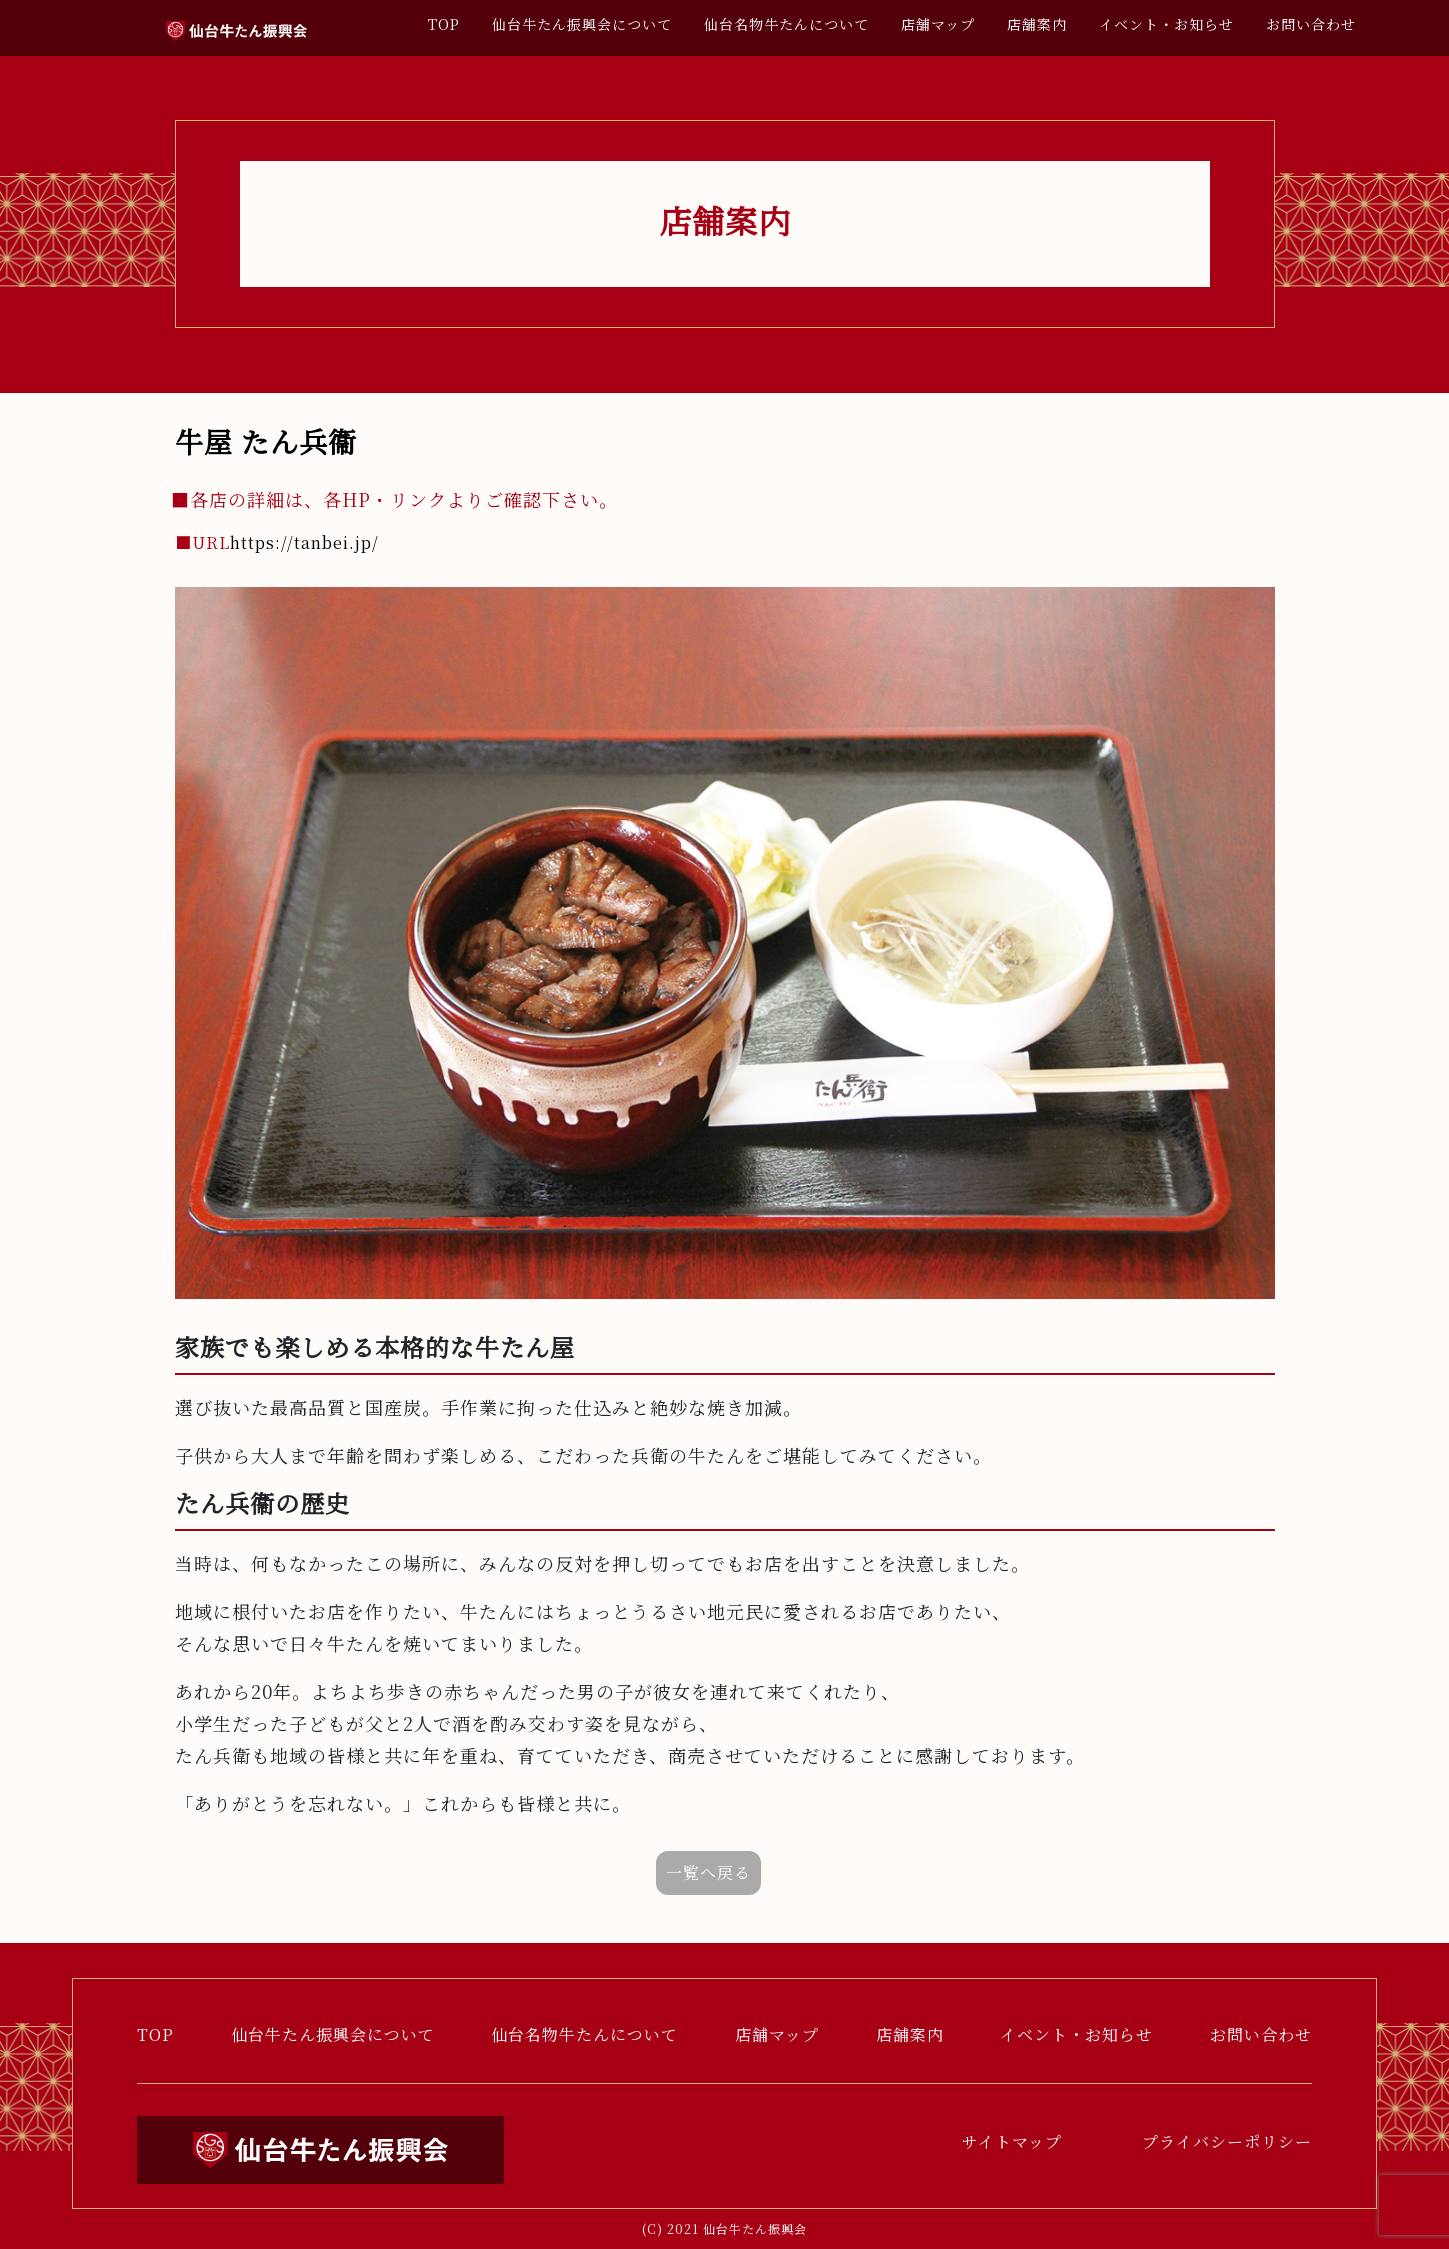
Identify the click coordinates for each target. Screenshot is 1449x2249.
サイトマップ (1012, 2141)
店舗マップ (938, 24)
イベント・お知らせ (1166, 24)
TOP (444, 24)
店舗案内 (1037, 24)
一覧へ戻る (708, 1872)
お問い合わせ (1311, 24)
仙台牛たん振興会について (582, 24)
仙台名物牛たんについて (786, 24)
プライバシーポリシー (1227, 2141)
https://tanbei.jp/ (277, 542)
